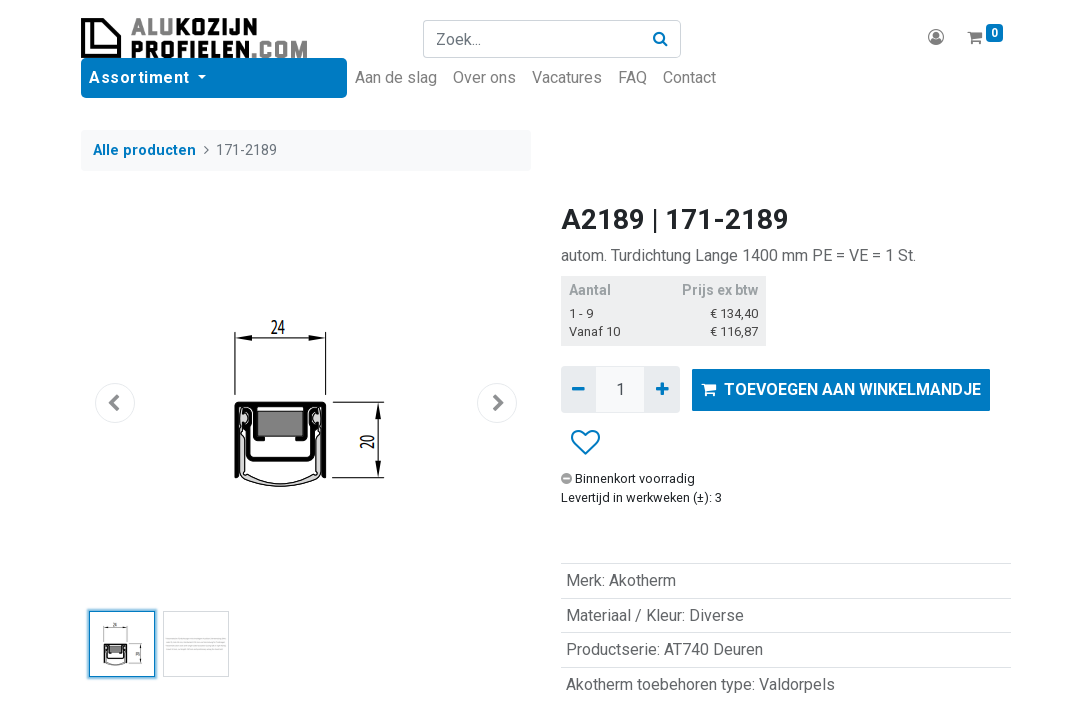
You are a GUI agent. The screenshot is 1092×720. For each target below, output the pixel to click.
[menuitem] (396, 78)
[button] (115, 403)
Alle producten (144, 150)
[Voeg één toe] (661, 389)
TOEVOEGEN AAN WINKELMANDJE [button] (841, 389)
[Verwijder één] (578, 389)
